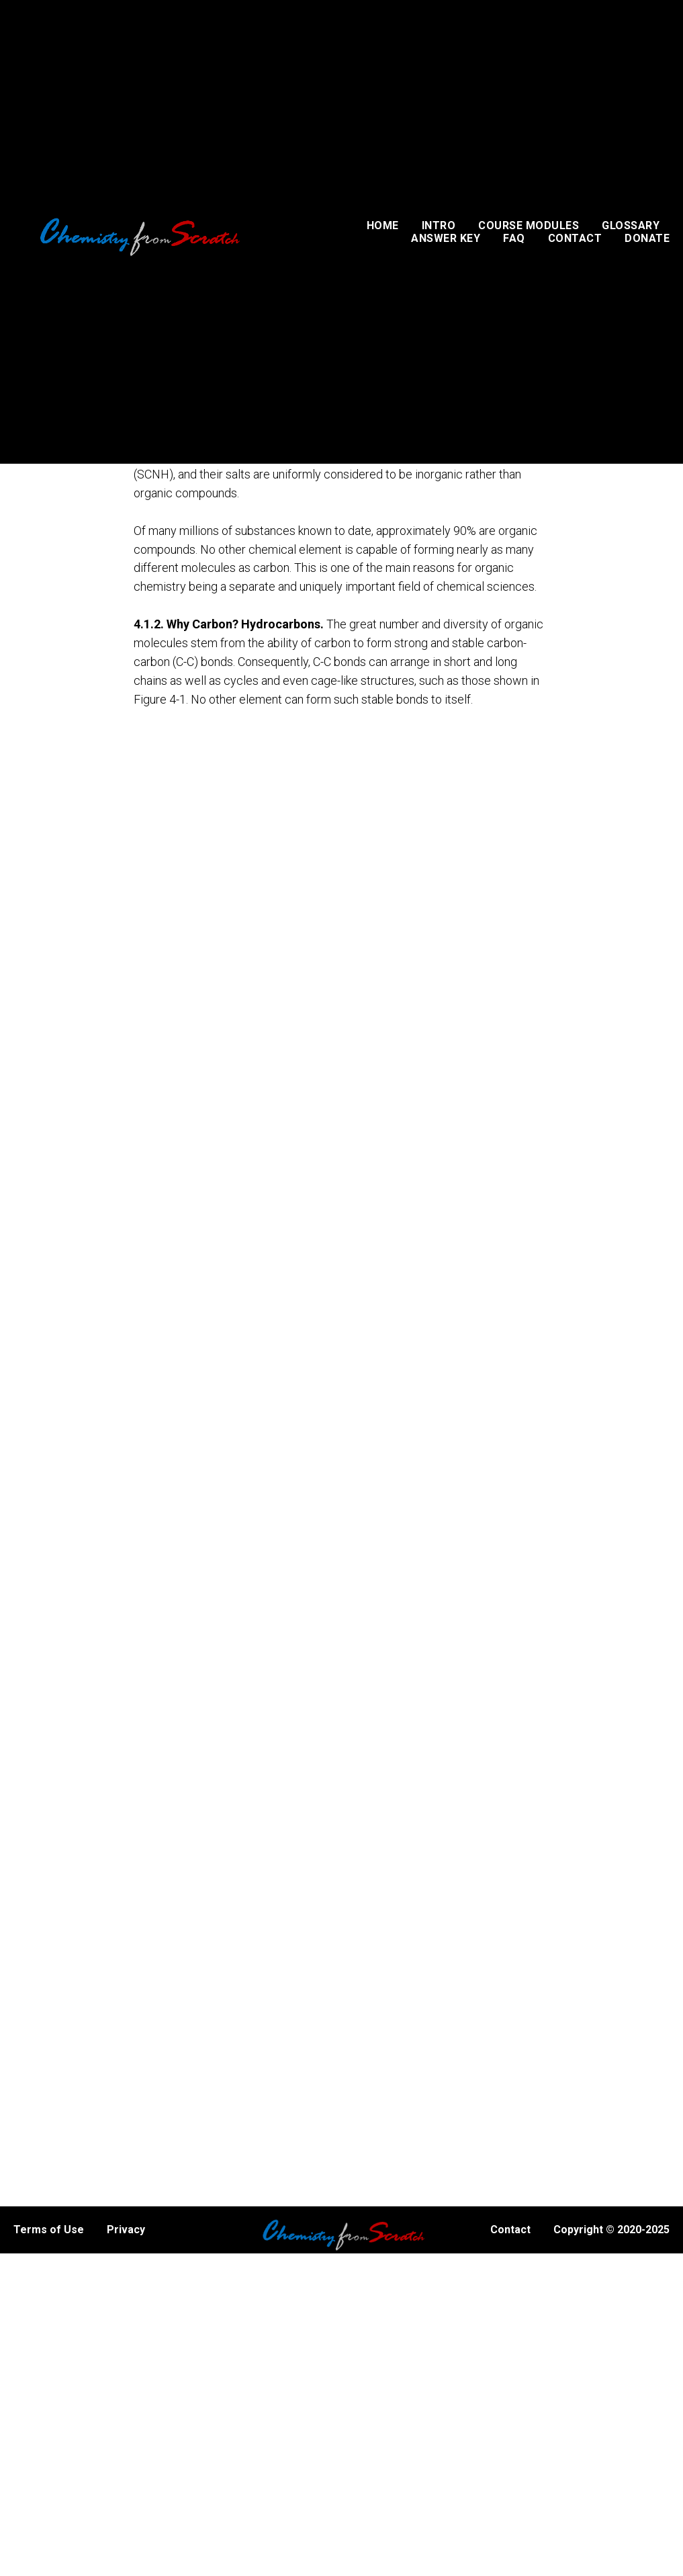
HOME (383, 225)
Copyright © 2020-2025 (611, 2229)
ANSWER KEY (445, 238)
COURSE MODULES (528, 225)
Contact (510, 2229)
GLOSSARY (630, 225)
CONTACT (575, 238)
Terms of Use (48, 2229)
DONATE (647, 238)
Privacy (126, 2229)
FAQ (514, 238)
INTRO (439, 225)
